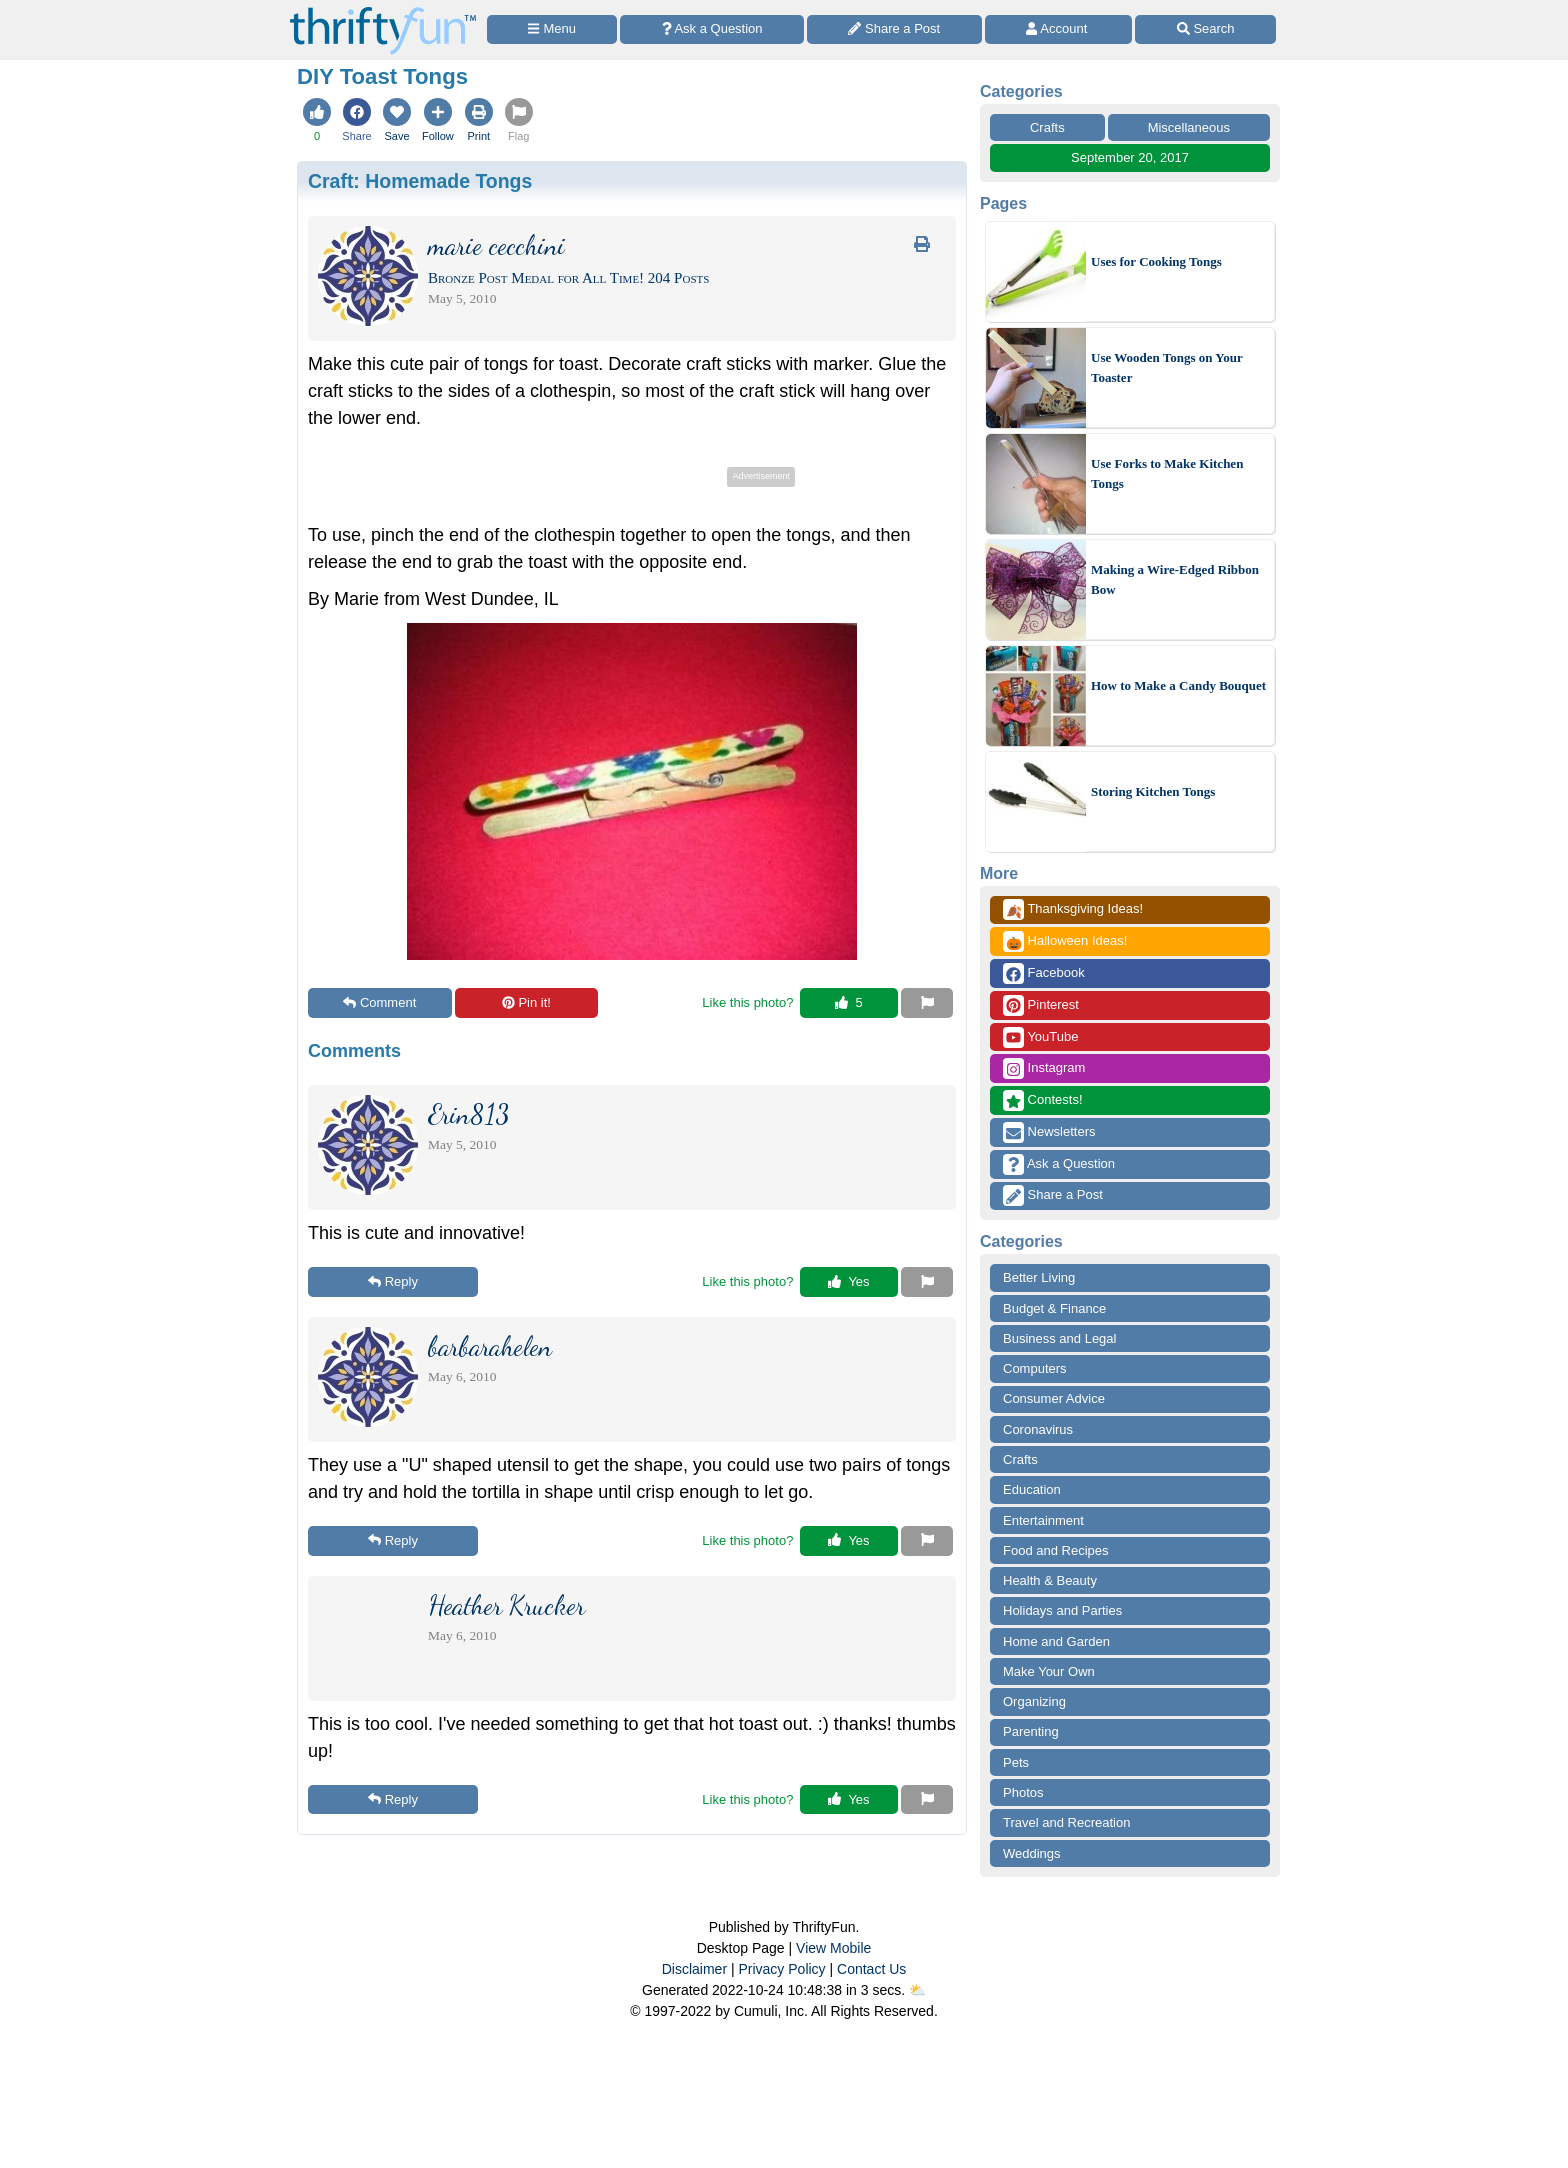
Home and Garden (1056, 1641)
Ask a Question (1059, 1164)
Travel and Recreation (1066, 1822)
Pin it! (526, 1002)
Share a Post (1053, 1195)
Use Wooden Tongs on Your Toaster (1167, 367)
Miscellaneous (1189, 127)
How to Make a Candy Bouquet (1178, 685)
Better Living (1039, 1277)
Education (1032, 1489)
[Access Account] (1059, 29)
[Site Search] (1205, 29)
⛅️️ (917, 1990)
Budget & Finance (1054, 1308)
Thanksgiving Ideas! (1073, 909)
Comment (379, 1002)
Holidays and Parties (1062, 1610)
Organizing (1034, 1701)
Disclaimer (694, 1969)
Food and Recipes (1056, 1550)
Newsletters (1049, 1132)
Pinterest (1041, 1005)
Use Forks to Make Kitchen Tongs (1167, 473)
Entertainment (1043, 1520)
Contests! (1043, 1100)
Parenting (1031, 1731)
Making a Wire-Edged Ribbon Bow (1175, 579)
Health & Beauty (1050, 1580)
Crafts (1047, 127)
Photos (1023, 1792)
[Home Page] (383, 11)
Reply (393, 1281)
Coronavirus (1038, 1429)
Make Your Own (1049, 1671)
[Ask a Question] (712, 29)
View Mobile (833, 1948)
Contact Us (871, 1969)
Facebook (1044, 973)
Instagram (1044, 1068)
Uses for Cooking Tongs (1156, 261)
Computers (1035, 1368)
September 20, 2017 (1130, 157)
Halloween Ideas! (1065, 941)
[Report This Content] (927, 1003)
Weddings (1032, 1853)
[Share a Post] (894, 29)
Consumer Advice (1054, 1398)
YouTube (1040, 1037)
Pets (1016, 1762)
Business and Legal (1059, 1338)
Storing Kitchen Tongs (1153, 791)
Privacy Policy (781, 1969)
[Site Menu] (552, 29)
